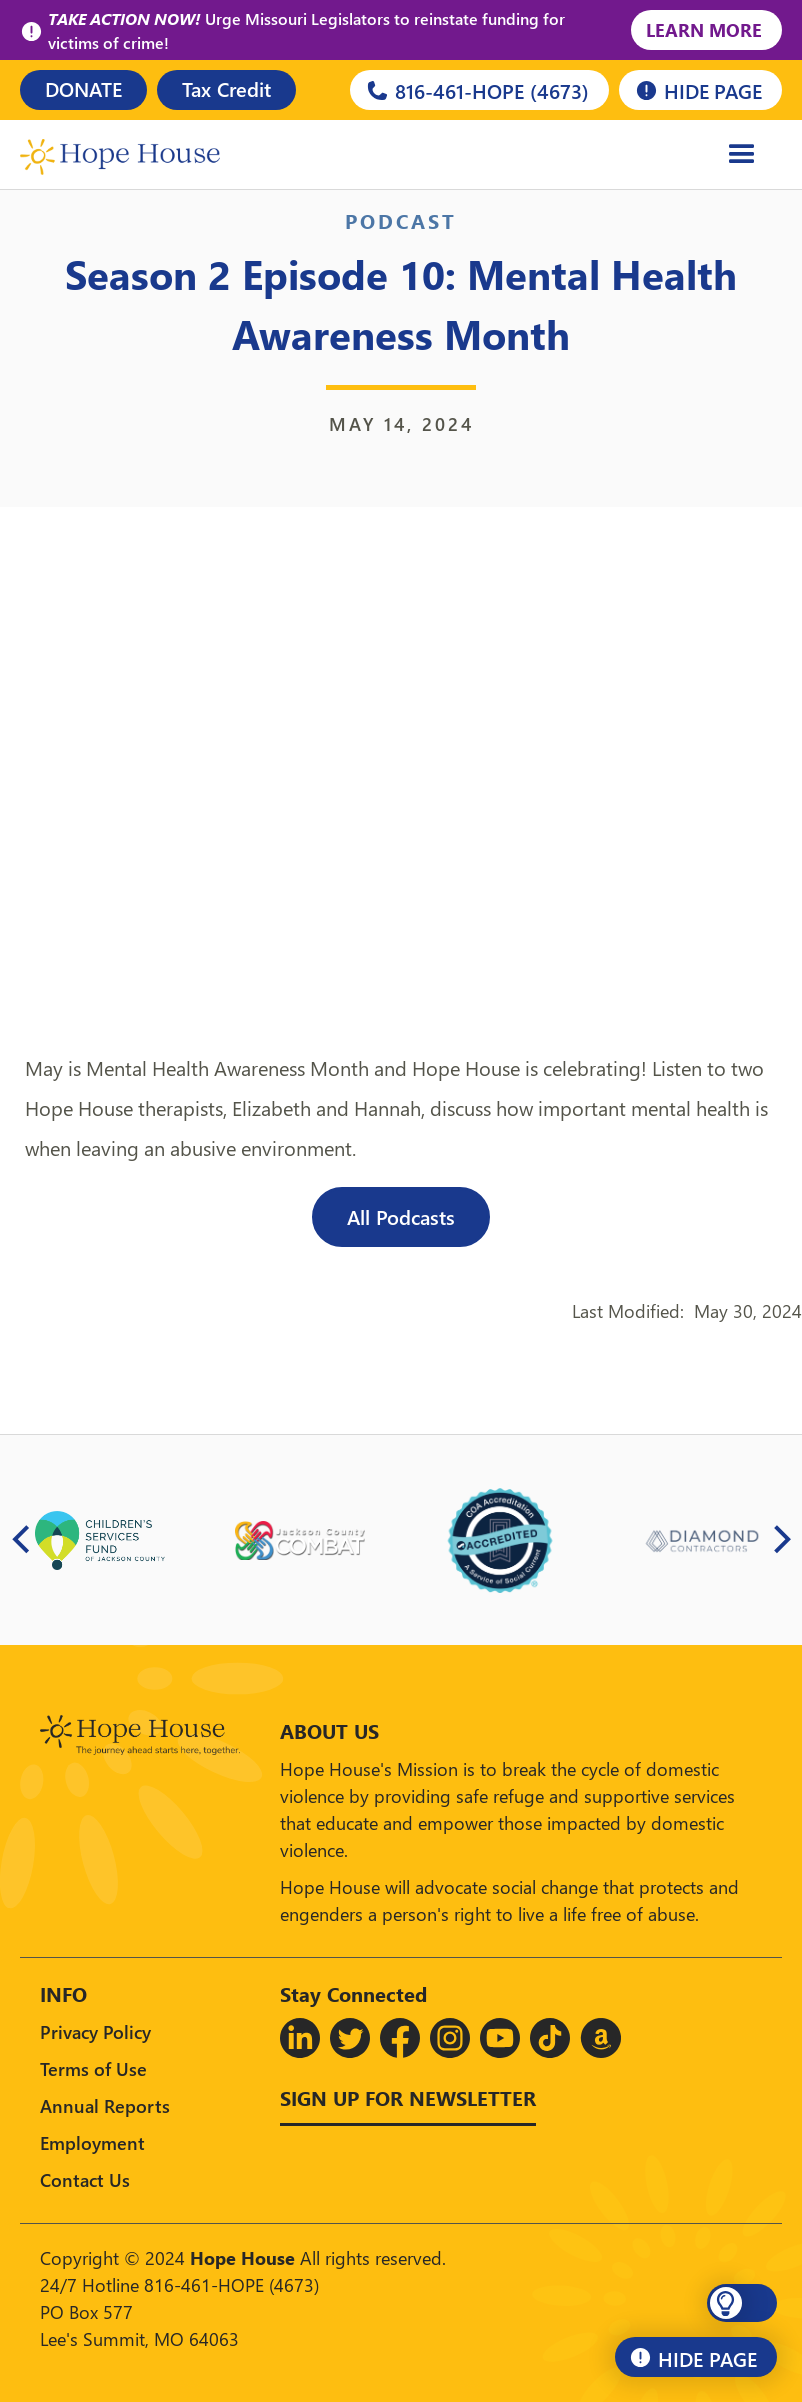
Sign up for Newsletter (408, 2097)
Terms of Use (93, 2068)
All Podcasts (401, 1216)
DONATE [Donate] (83, 88)
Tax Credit (226, 88)
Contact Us (85, 2179)
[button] (742, 2303)
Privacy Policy (95, 2031)
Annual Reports (105, 2105)
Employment (92, 2142)
